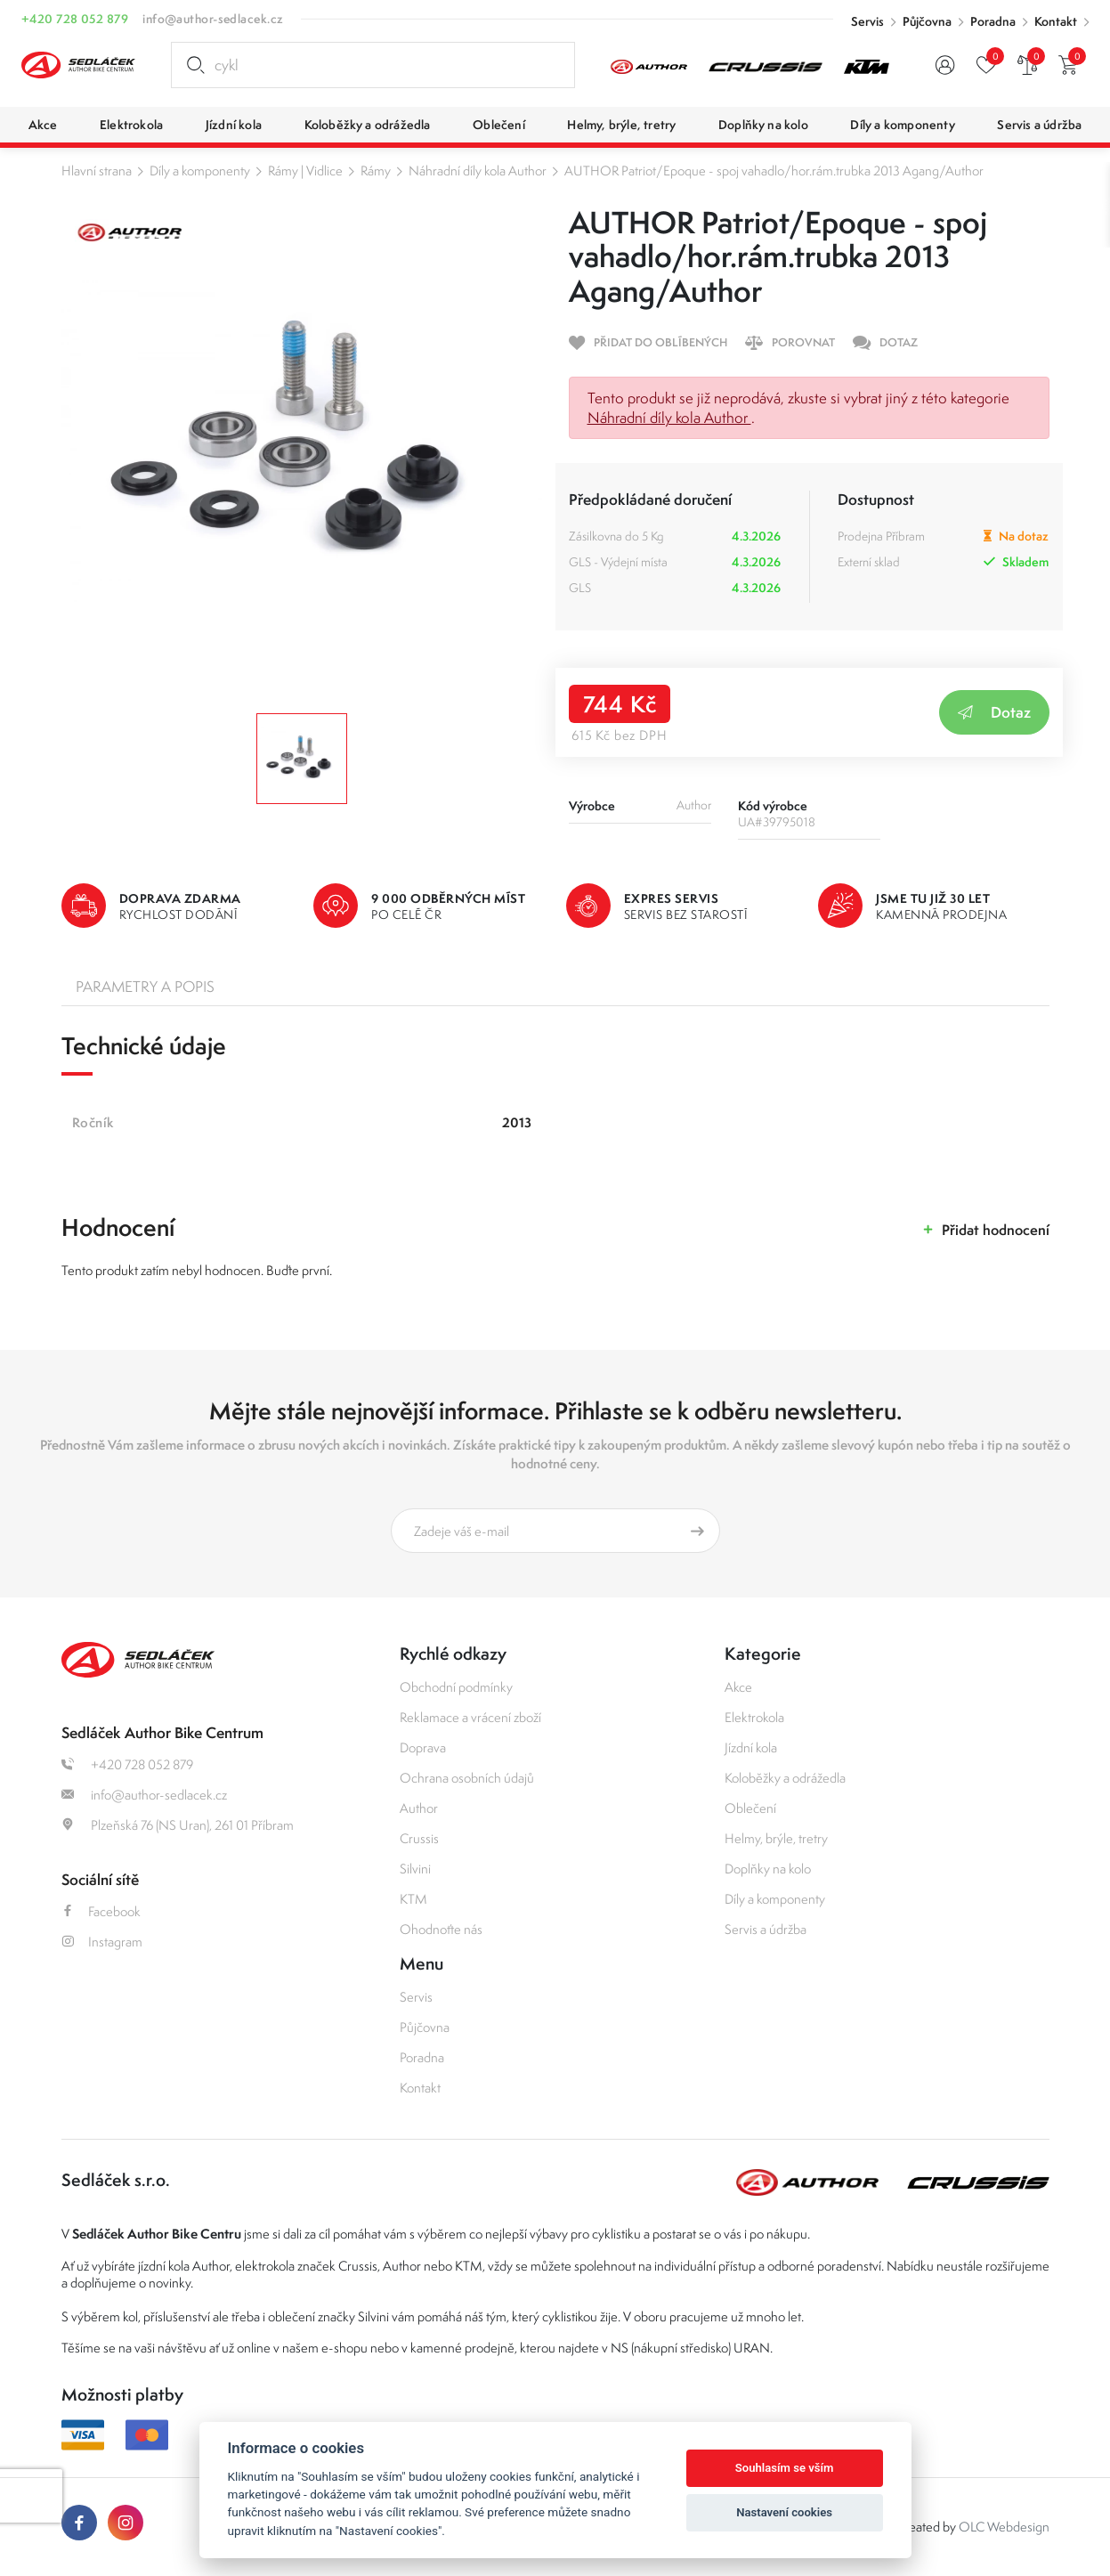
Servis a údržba (765, 1929)
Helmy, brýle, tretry (776, 1838)
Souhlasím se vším (784, 2467)
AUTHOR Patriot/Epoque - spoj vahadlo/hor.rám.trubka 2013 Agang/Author (774, 170)
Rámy (376, 170)
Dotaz (994, 712)
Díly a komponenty (200, 170)
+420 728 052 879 (74, 19)
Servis (867, 21)
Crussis (419, 1838)
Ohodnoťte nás (441, 1929)
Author (419, 1808)
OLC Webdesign (1004, 2526)
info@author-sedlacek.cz (212, 19)
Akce (738, 1686)
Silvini (415, 1868)
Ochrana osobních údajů (467, 1777)
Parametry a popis (145, 986)
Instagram (101, 1941)
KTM (413, 1898)
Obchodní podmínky (456, 1686)
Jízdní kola (751, 1747)
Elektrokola (754, 1717)
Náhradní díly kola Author (478, 170)
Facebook (101, 1911)
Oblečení (750, 1808)
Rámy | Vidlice (305, 170)
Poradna (993, 21)
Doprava (423, 1747)
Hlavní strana (96, 170)
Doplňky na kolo (768, 1868)
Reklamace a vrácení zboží (470, 1717)
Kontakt (1055, 21)
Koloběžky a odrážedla (785, 1777)
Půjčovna (927, 21)
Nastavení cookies (784, 2512)
